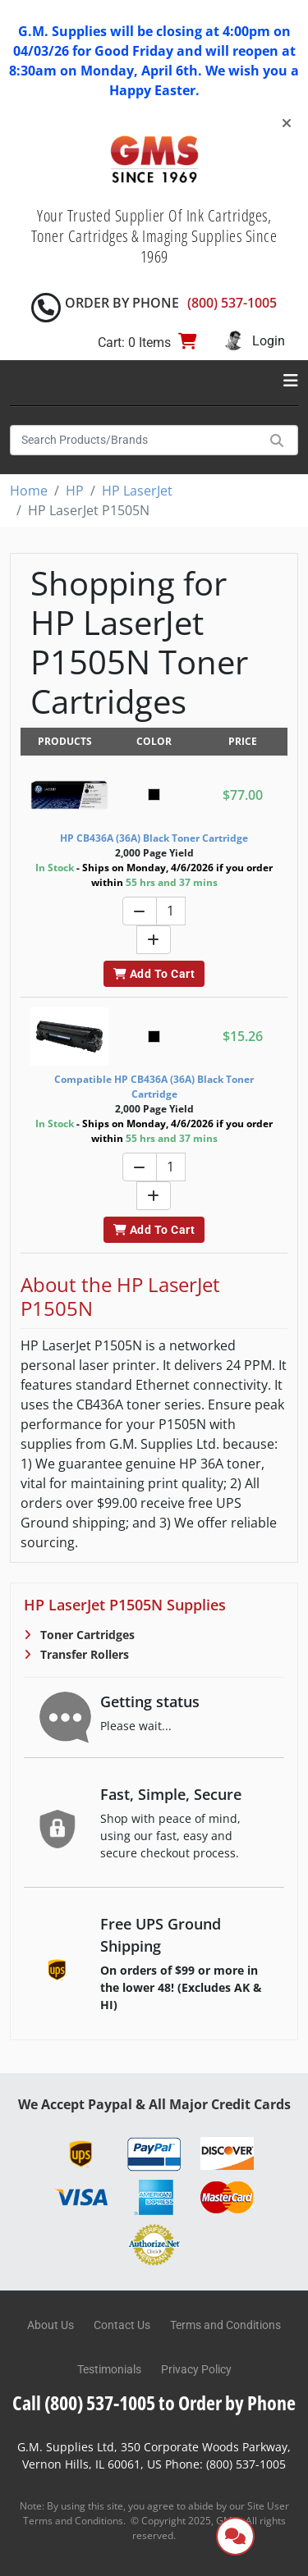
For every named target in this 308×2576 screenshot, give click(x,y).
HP (75, 491)
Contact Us (122, 2325)
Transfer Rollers (83, 1654)
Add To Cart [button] (154, 973)
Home (29, 491)
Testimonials (109, 2369)
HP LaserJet (137, 491)
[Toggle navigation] (290, 380)
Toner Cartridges (86, 1634)
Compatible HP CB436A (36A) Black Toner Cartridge (154, 1086)
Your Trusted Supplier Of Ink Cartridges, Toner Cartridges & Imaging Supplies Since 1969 (154, 235)
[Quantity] (171, 911)
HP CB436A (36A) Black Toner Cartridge (154, 838)
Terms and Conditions (225, 2325)
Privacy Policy (196, 2369)
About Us (50, 2325)
